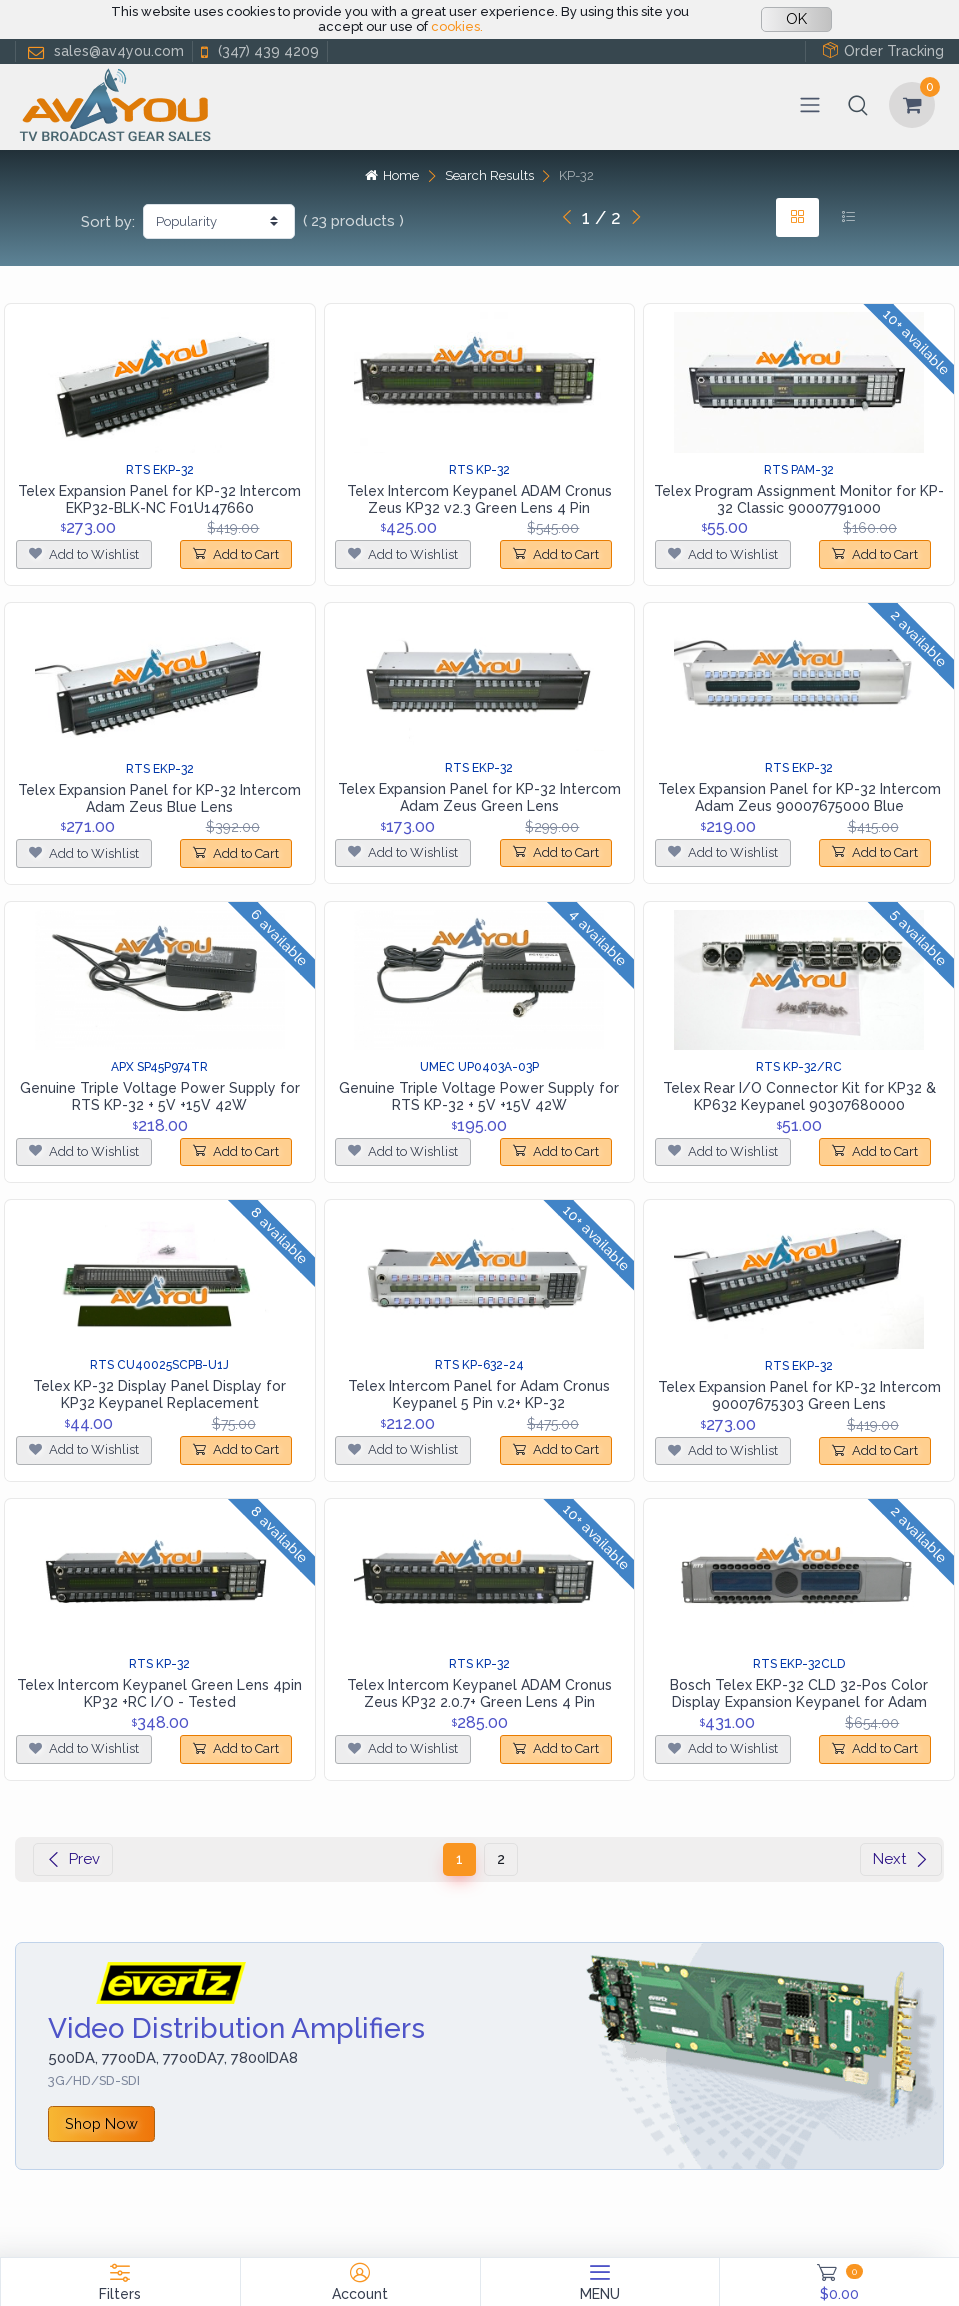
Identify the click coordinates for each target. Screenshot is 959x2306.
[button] (858, 105)
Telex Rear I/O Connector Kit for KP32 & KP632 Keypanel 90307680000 (799, 1096)
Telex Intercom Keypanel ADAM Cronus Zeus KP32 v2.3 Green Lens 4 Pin (479, 499)
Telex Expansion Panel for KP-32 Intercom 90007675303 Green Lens (799, 1395)
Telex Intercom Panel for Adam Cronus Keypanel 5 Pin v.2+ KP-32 (479, 1394)
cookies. (457, 26)
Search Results (489, 175)
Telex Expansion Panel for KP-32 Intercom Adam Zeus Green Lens (479, 797)
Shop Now (101, 2123)
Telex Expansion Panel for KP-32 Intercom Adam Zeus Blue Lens (159, 798)
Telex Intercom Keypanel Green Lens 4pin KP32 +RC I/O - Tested (159, 1693)
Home (392, 175)
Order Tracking (883, 50)
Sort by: (108, 222)
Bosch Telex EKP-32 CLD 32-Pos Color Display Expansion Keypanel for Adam (799, 1693)
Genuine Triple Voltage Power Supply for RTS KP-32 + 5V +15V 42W (160, 1096)
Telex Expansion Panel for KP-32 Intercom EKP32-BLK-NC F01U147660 (159, 499)
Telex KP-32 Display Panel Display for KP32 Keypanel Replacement (159, 1394)
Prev (73, 1859)
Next (901, 1859)
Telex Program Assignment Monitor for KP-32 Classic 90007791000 (799, 499)
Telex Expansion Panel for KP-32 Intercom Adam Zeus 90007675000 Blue (799, 797)
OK (796, 19)
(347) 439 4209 (258, 51)
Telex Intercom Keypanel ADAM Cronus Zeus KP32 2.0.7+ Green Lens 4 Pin (479, 1693)
